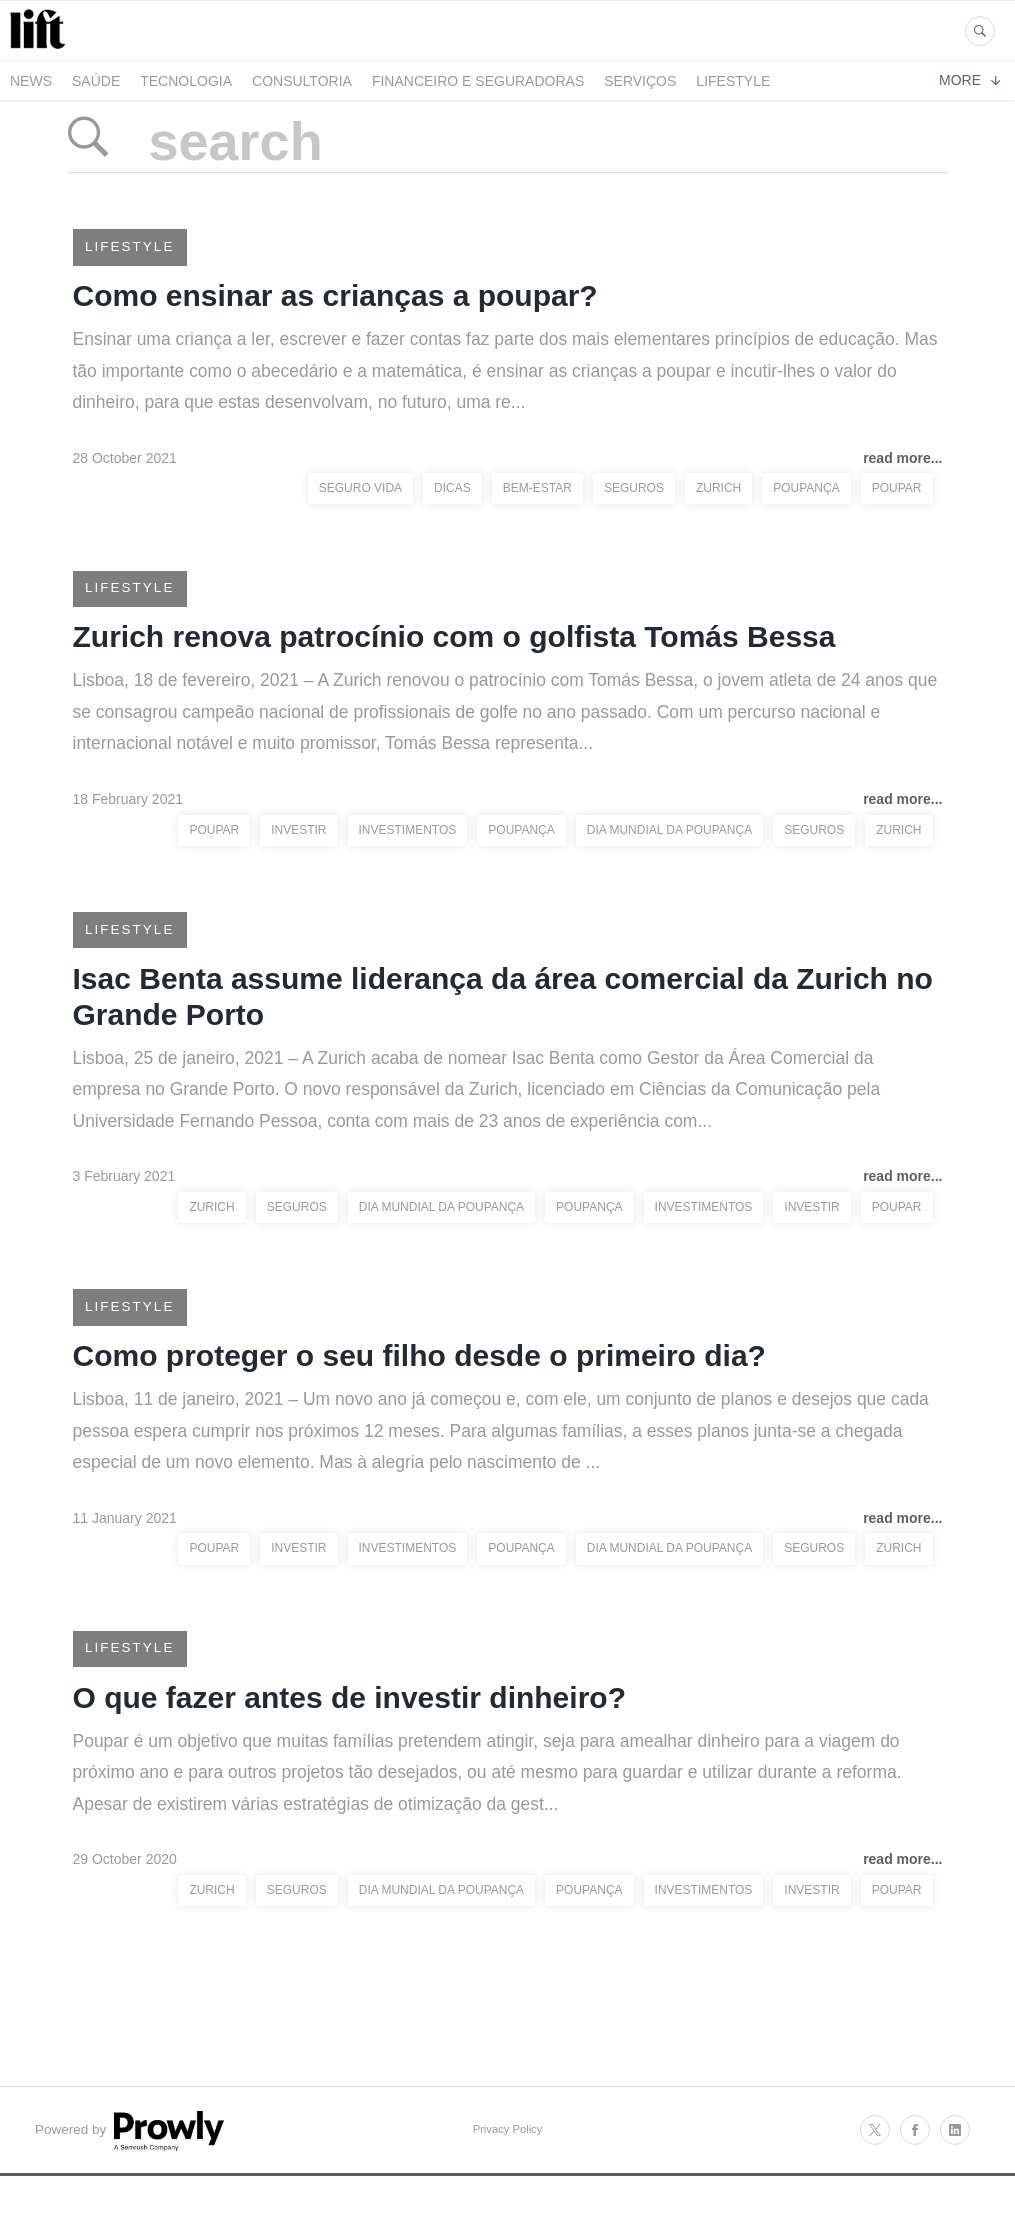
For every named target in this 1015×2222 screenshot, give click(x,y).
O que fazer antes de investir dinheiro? (349, 1730)
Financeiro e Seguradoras (478, 81)
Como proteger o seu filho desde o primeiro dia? (419, 1381)
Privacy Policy (508, 2165)
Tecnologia (186, 81)
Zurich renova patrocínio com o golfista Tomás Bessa (454, 648)
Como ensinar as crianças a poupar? (335, 300)
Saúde (96, 81)
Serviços (640, 81)
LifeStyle (733, 81)
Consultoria (302, 81)
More (969, 80)
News (31, 81)
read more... (902, 465)
